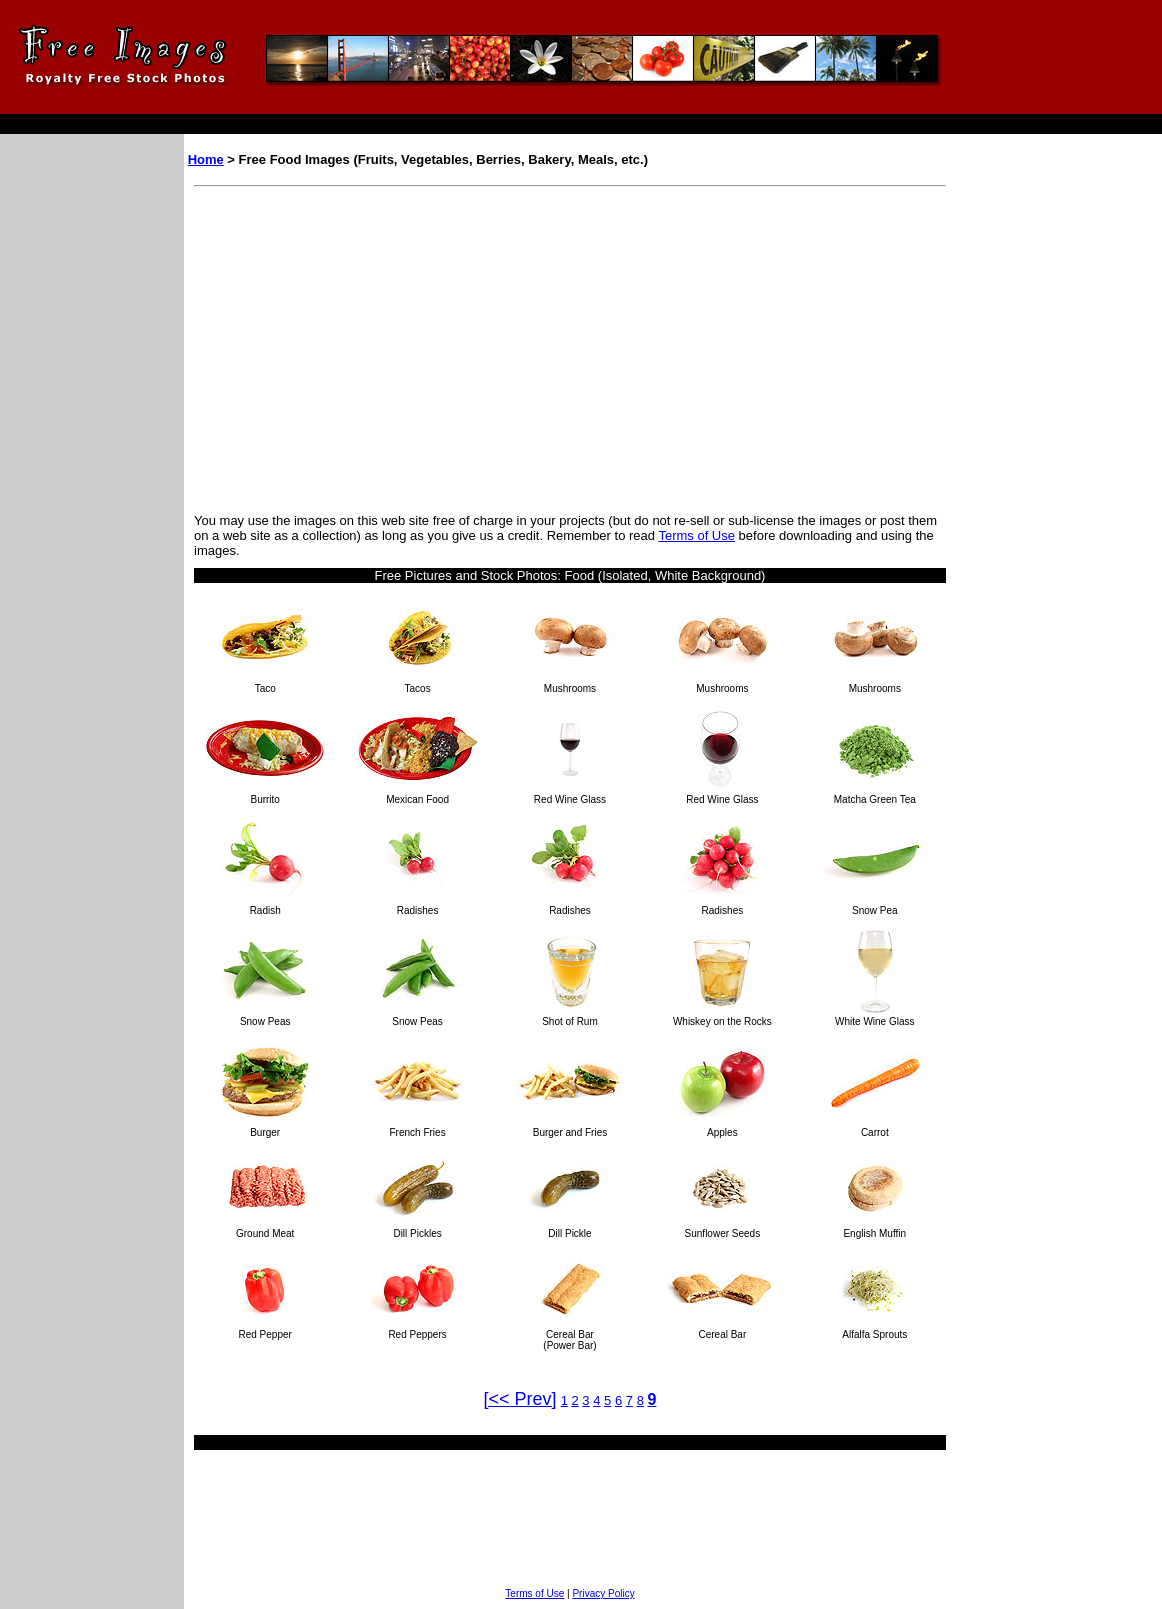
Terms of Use (696, 535)
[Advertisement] (362, 345)
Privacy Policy (603, 1593)
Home (206, 159)
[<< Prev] (520, 1399)
